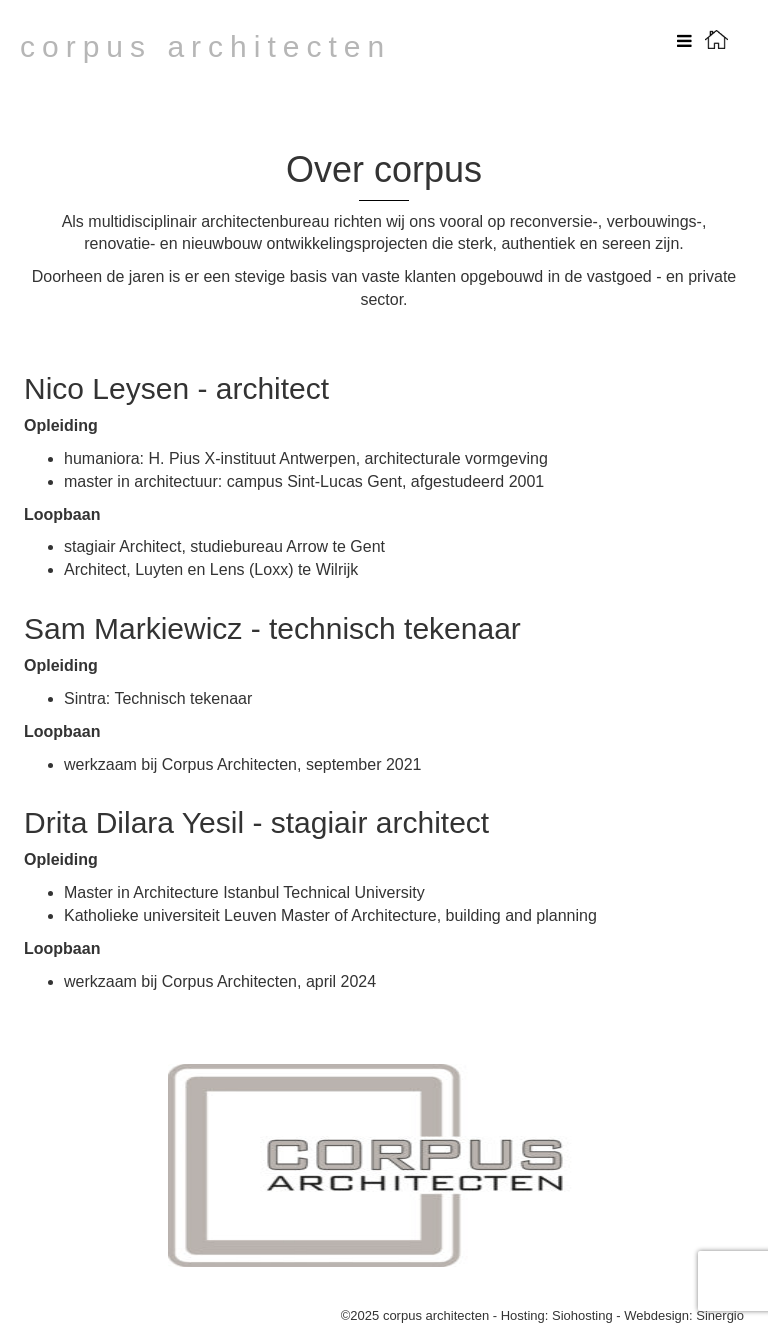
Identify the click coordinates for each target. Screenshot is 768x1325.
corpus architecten (205, 46)
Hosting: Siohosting (559, 1315)
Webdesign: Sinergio (684, 1315)
